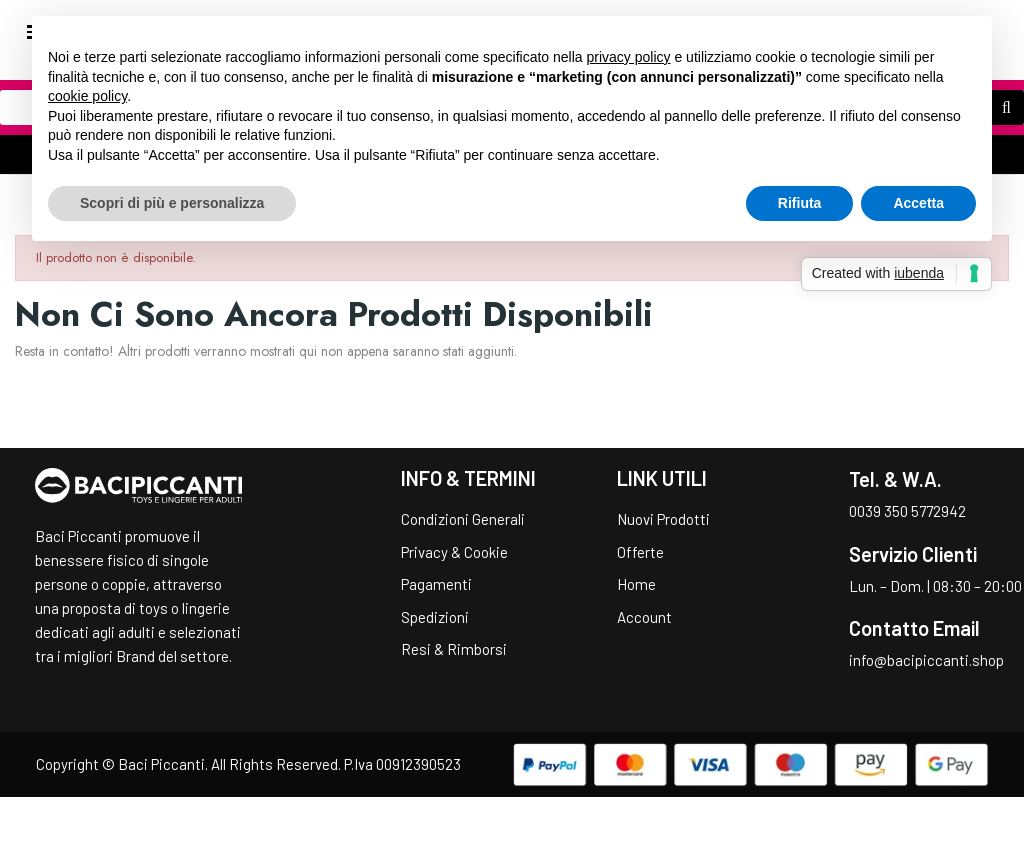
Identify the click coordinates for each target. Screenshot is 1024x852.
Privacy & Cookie (454, 552)
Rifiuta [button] (800, 203)
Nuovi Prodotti (663, 519)
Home (636, 584)
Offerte (640, 552)
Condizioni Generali (463, 519)
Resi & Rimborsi (454, 649)
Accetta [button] (918, 203)
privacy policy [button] (629, 57)
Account (644, 617)
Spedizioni (435, 617)
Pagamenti (436, 584)
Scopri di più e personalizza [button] (172, 203)
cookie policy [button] (87, 96)
